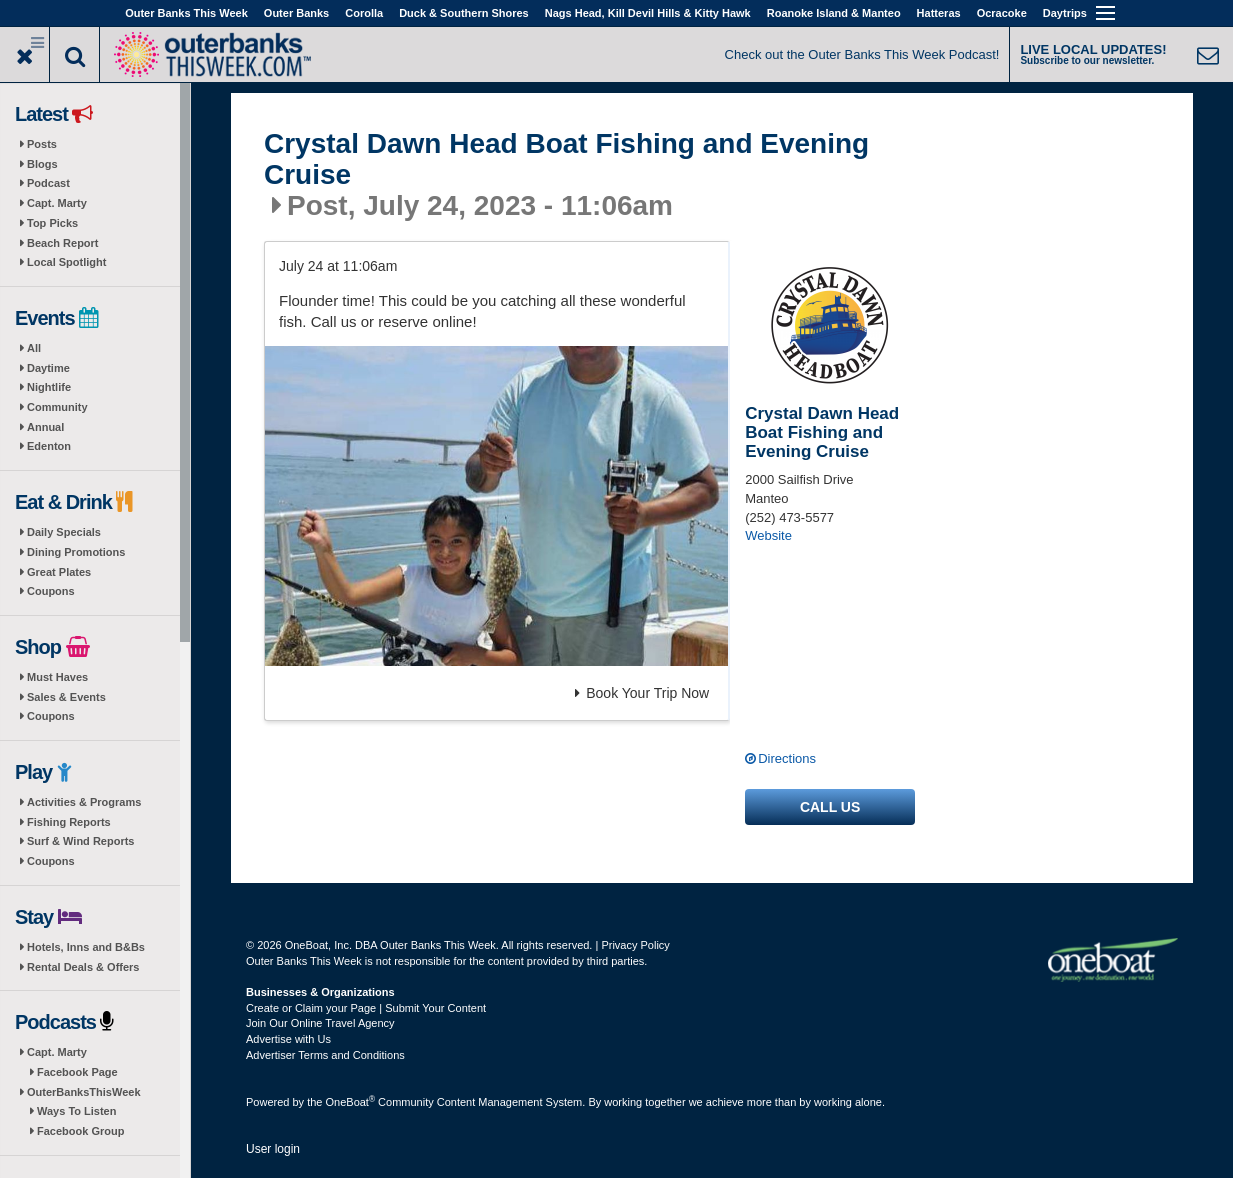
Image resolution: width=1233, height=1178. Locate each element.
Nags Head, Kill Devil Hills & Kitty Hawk (648, 13)
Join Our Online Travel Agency (320, 1023)
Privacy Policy (635, 945)
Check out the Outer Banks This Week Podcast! (862, 54)
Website (768, 535)
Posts (42, 144)
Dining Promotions (76, 552)
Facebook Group (80, 1131)
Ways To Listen (76, 1111)
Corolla (364, 13)
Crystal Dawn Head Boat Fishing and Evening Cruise (566, 159)
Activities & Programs (84, 802)
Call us (830, 807)
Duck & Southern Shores (464, 13)
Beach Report (63, 243)
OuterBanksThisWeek (84, 1092)
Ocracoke (1002, 13)
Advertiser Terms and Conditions (325, 1055)
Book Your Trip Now (642, 693)
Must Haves (57, 677)
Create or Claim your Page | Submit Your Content (366, 1008)
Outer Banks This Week (186, 13)
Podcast (48, 183)
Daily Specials (64, 532)
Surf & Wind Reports (80, 841)
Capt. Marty (57, 203)
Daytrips (1065, 13)
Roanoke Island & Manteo (834, 13)
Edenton (49, 446)
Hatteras (939, 13)
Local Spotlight (66, 262)
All (34, 348)
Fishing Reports (69, 822)
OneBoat (351, 1102)
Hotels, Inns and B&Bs (86, 947)
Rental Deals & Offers (83, 967)
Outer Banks (296, 13)
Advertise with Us (288, 1039)
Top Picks (52, 223)
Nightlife (49, 387)
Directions (787, 758)
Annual (45, 427)
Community (57, 407)
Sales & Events (66, 697)
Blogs (42, 164)
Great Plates (59, 572)
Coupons (51, 591)
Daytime (48, 368)
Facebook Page (77, 1072)
